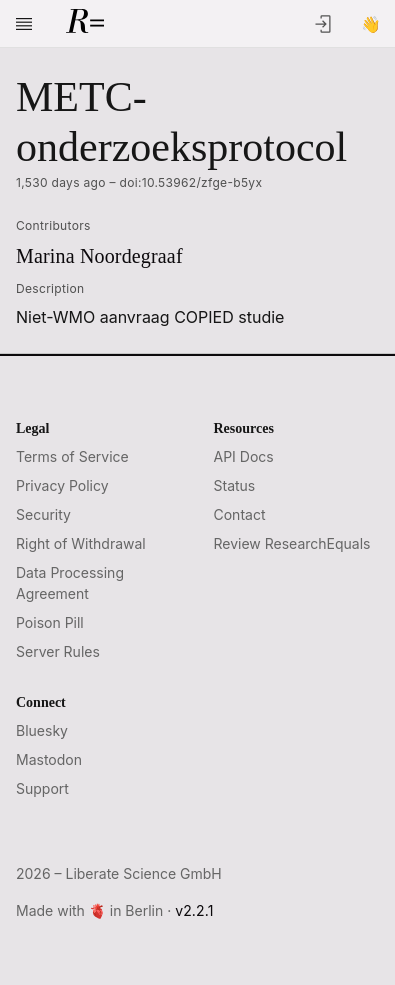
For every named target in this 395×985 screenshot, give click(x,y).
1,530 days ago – (139, 183)
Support (42, 788)
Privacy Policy (62, 485)
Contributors (53, 225)
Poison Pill (50, 622)
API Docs (244, 456)
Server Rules (58, 651)
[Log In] (323, 24)
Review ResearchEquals (292, 543)
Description (50, 288)
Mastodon (49, 759)
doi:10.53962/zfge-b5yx (191, 182)
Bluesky (42, 730)
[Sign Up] (371, 24)
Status (235, 485)
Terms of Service (72, 456)
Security (43, 514)
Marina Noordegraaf (99, 256)
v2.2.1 (194, 910)
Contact (240, 514)
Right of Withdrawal (81, 543)
